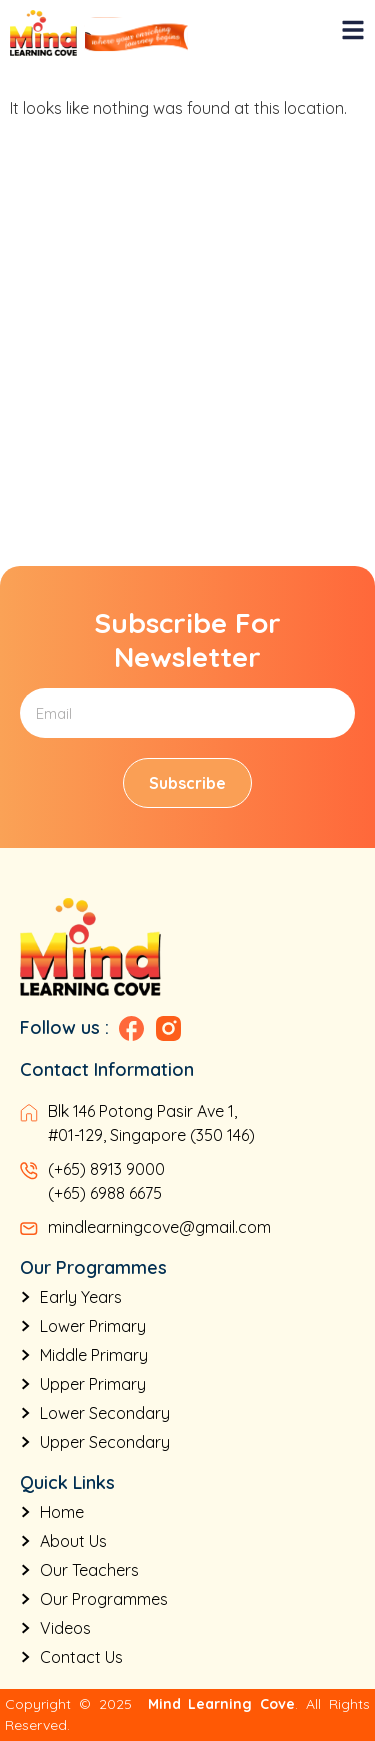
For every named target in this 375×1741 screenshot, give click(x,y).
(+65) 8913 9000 (106, 1169)
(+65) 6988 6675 (105, 1193)
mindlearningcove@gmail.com (159, 1227)
